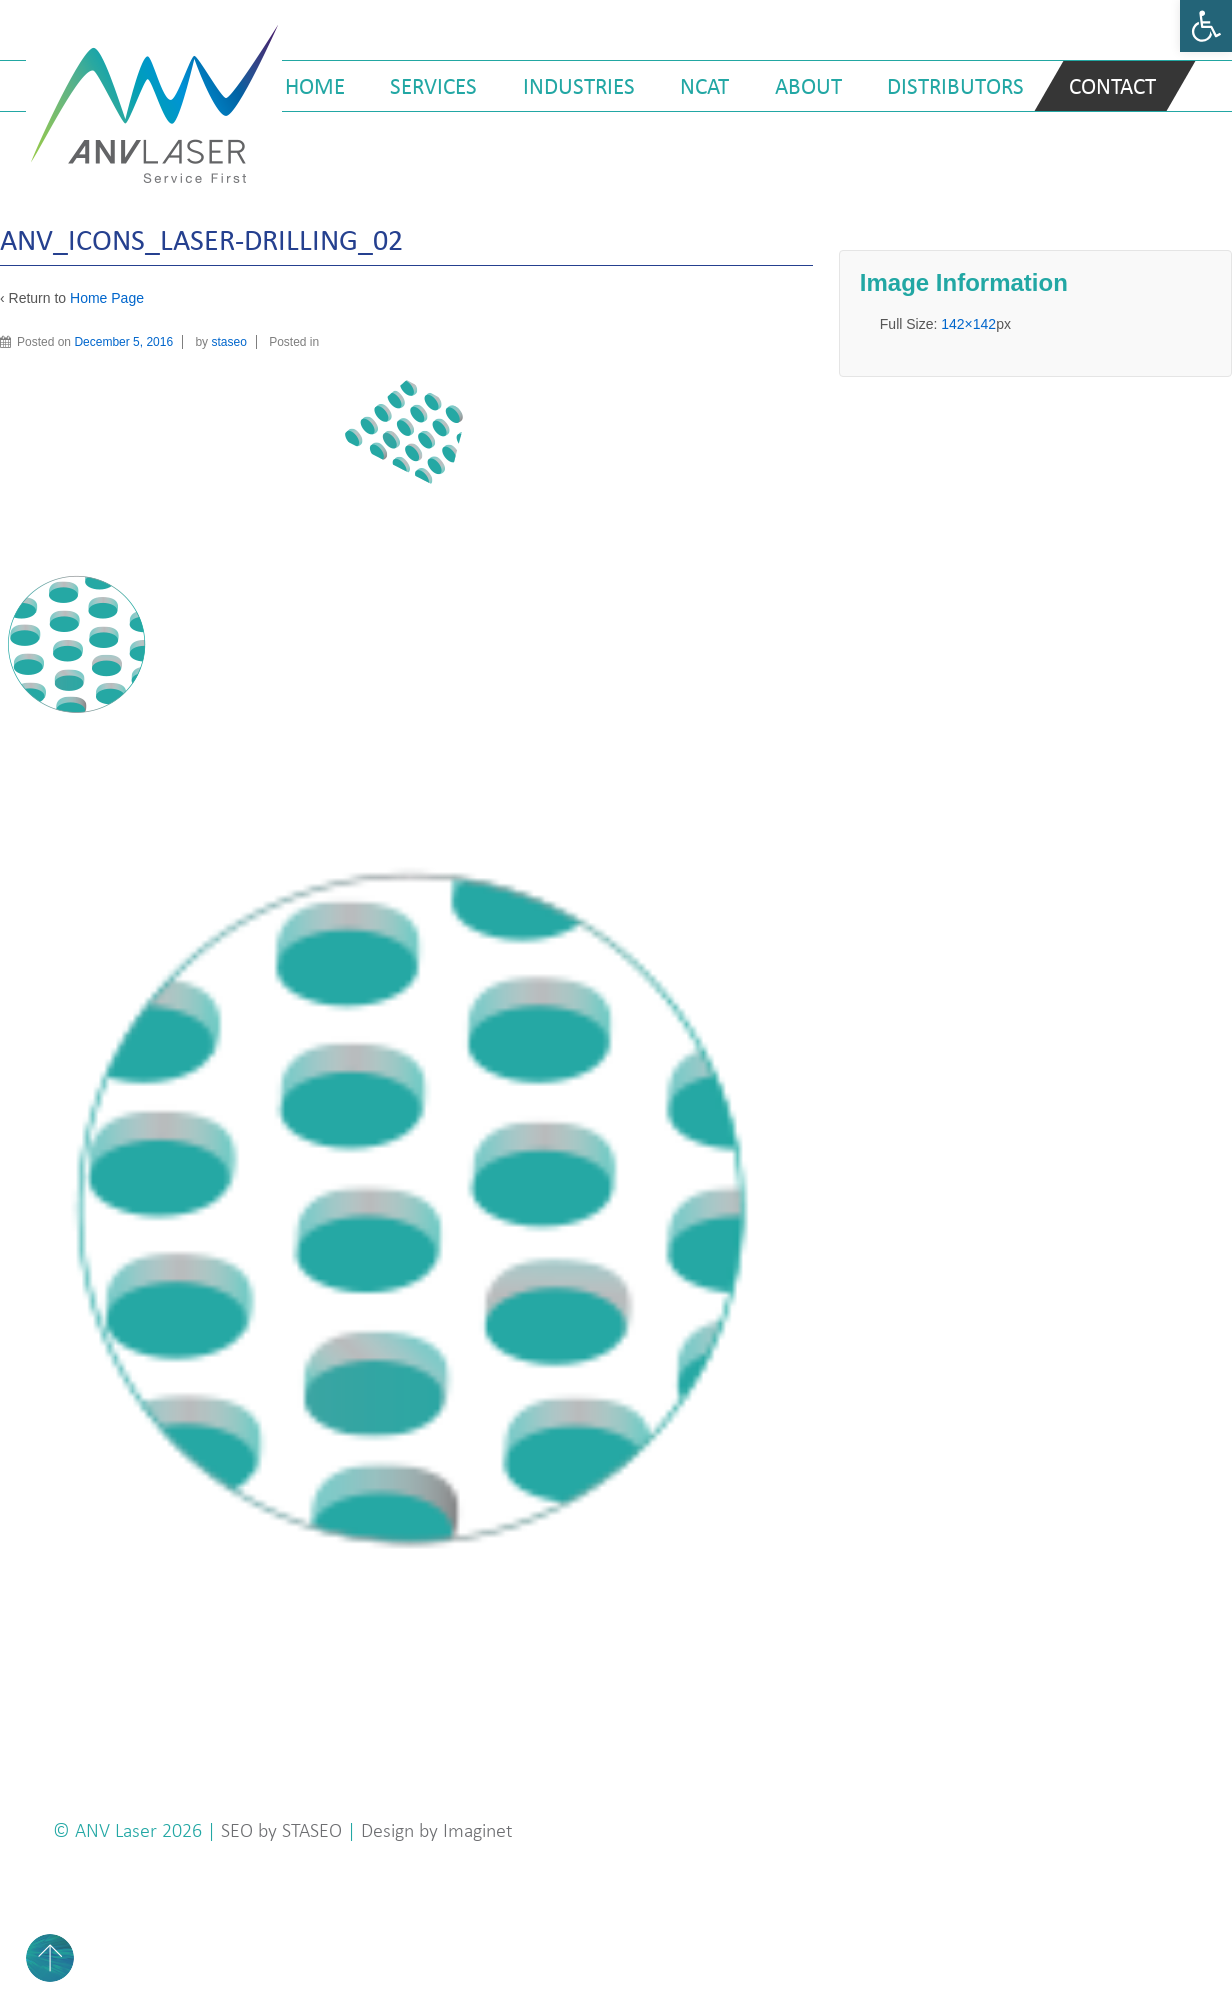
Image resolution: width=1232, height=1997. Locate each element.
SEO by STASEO (281, 1830)
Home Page (107, 298)
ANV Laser (118, 1830)
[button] (1206, 26)
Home (315, 86)
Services (433, 86)
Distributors (955, 86)
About (808, 86)
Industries (579, 86)
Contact (1112, 86)
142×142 (968, 324)
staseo (228, 342)
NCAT (704, 86)
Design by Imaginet (437, 1830)
